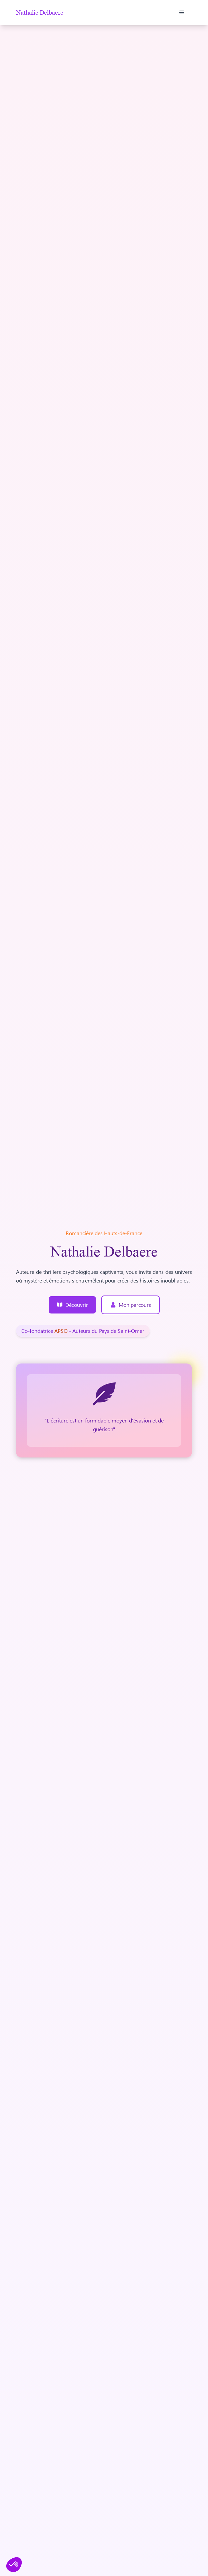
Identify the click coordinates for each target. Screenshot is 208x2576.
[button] (182, 13)
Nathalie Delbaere (39, 12)
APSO (61, 1330)
